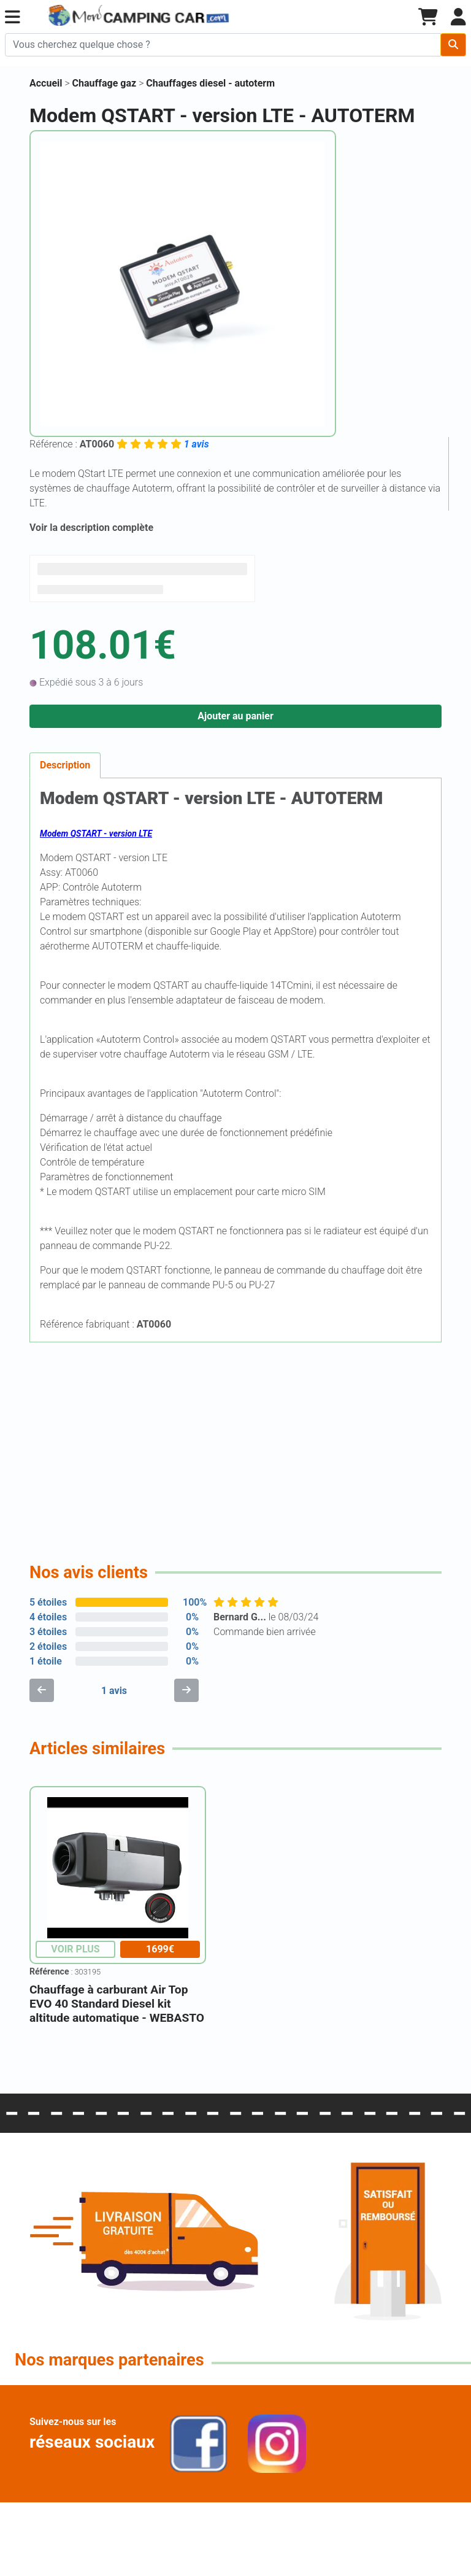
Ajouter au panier (235, 716)
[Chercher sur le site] (223, 44)
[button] (12, 17)
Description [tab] (65, 765)
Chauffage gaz (105, 83)
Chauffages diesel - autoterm (210, 83)
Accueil (46, 83)
